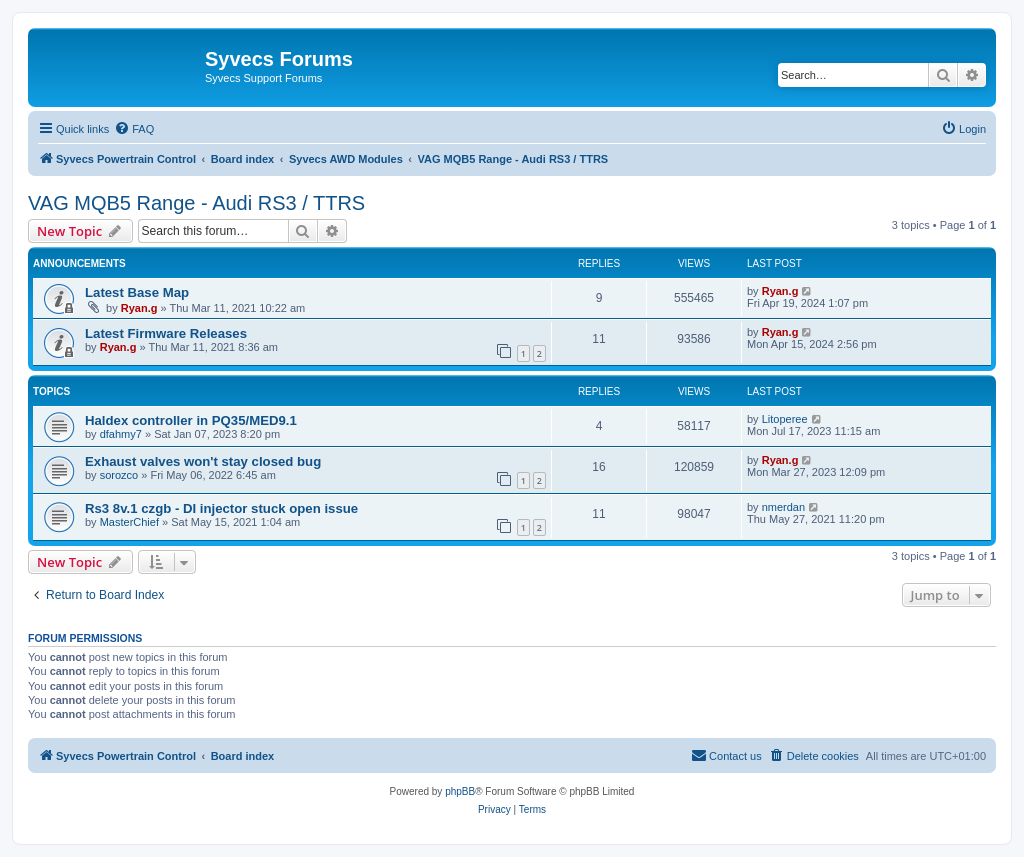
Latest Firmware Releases (166, 333)
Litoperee (785, 419)
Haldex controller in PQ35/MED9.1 (191, 420)
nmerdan (783, 507)
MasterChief (129, 522)
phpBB (460, 791)
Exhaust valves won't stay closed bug (203, 461)
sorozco (119, 475)
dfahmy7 (121, 434)
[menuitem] (134, 129)
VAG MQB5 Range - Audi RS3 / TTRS (196, 203)
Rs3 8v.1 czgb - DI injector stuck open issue (221, 508)
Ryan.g (139, 308)
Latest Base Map (137, 292)
